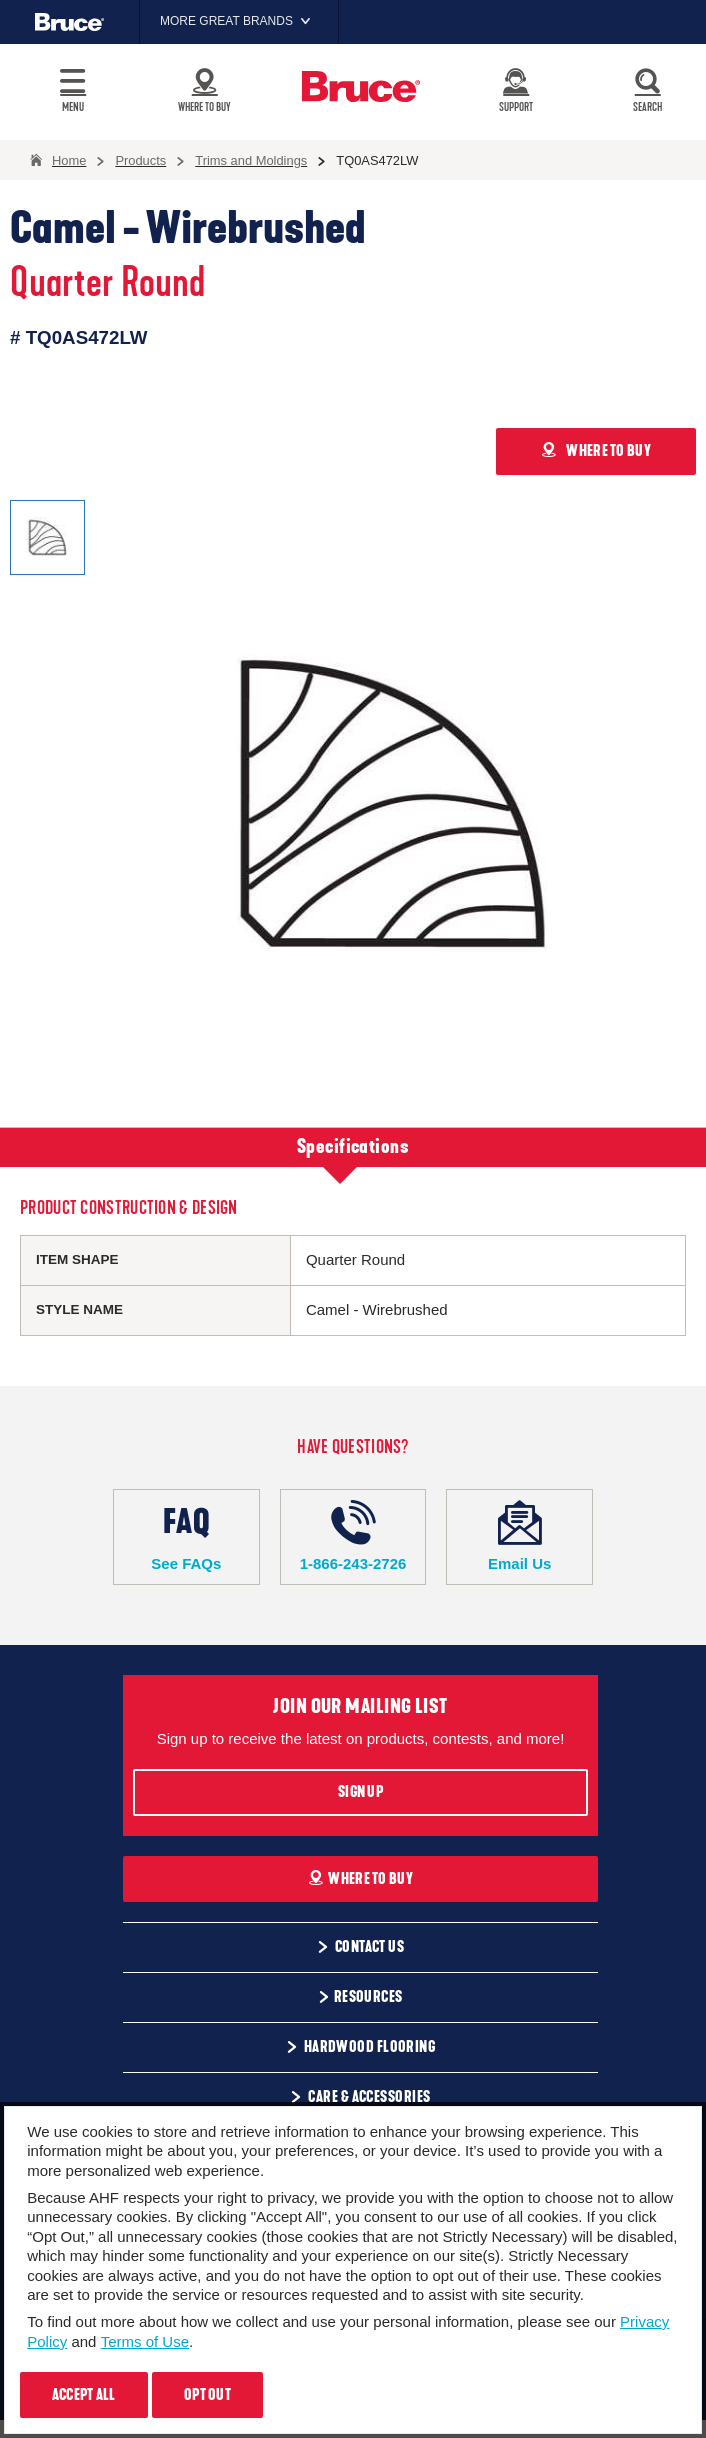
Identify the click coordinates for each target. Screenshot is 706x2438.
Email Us (519, 1536)
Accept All (84, 2395)
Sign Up (360, 1792)
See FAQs (186, 1536)
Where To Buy (360, 1879)
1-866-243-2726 (353, 1536)
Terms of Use (145, 2341)
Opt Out (207, 2395)
